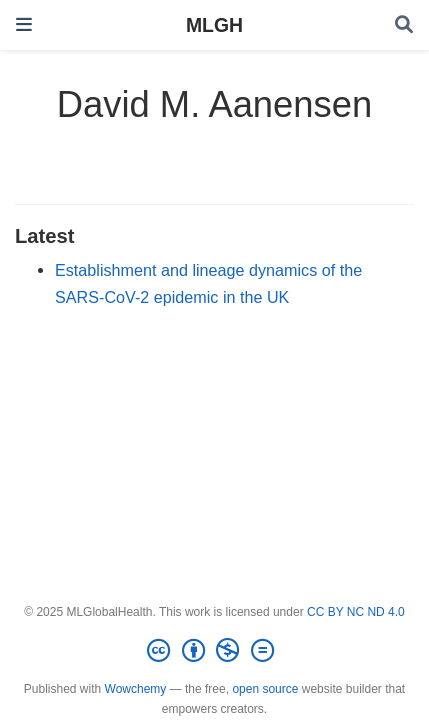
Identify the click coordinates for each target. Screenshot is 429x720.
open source (265, 689)
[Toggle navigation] (24, 24)
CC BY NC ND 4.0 (356, 612)
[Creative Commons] (214, 651)
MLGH (214, 25)
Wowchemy (136, 689)
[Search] (404, 25)
